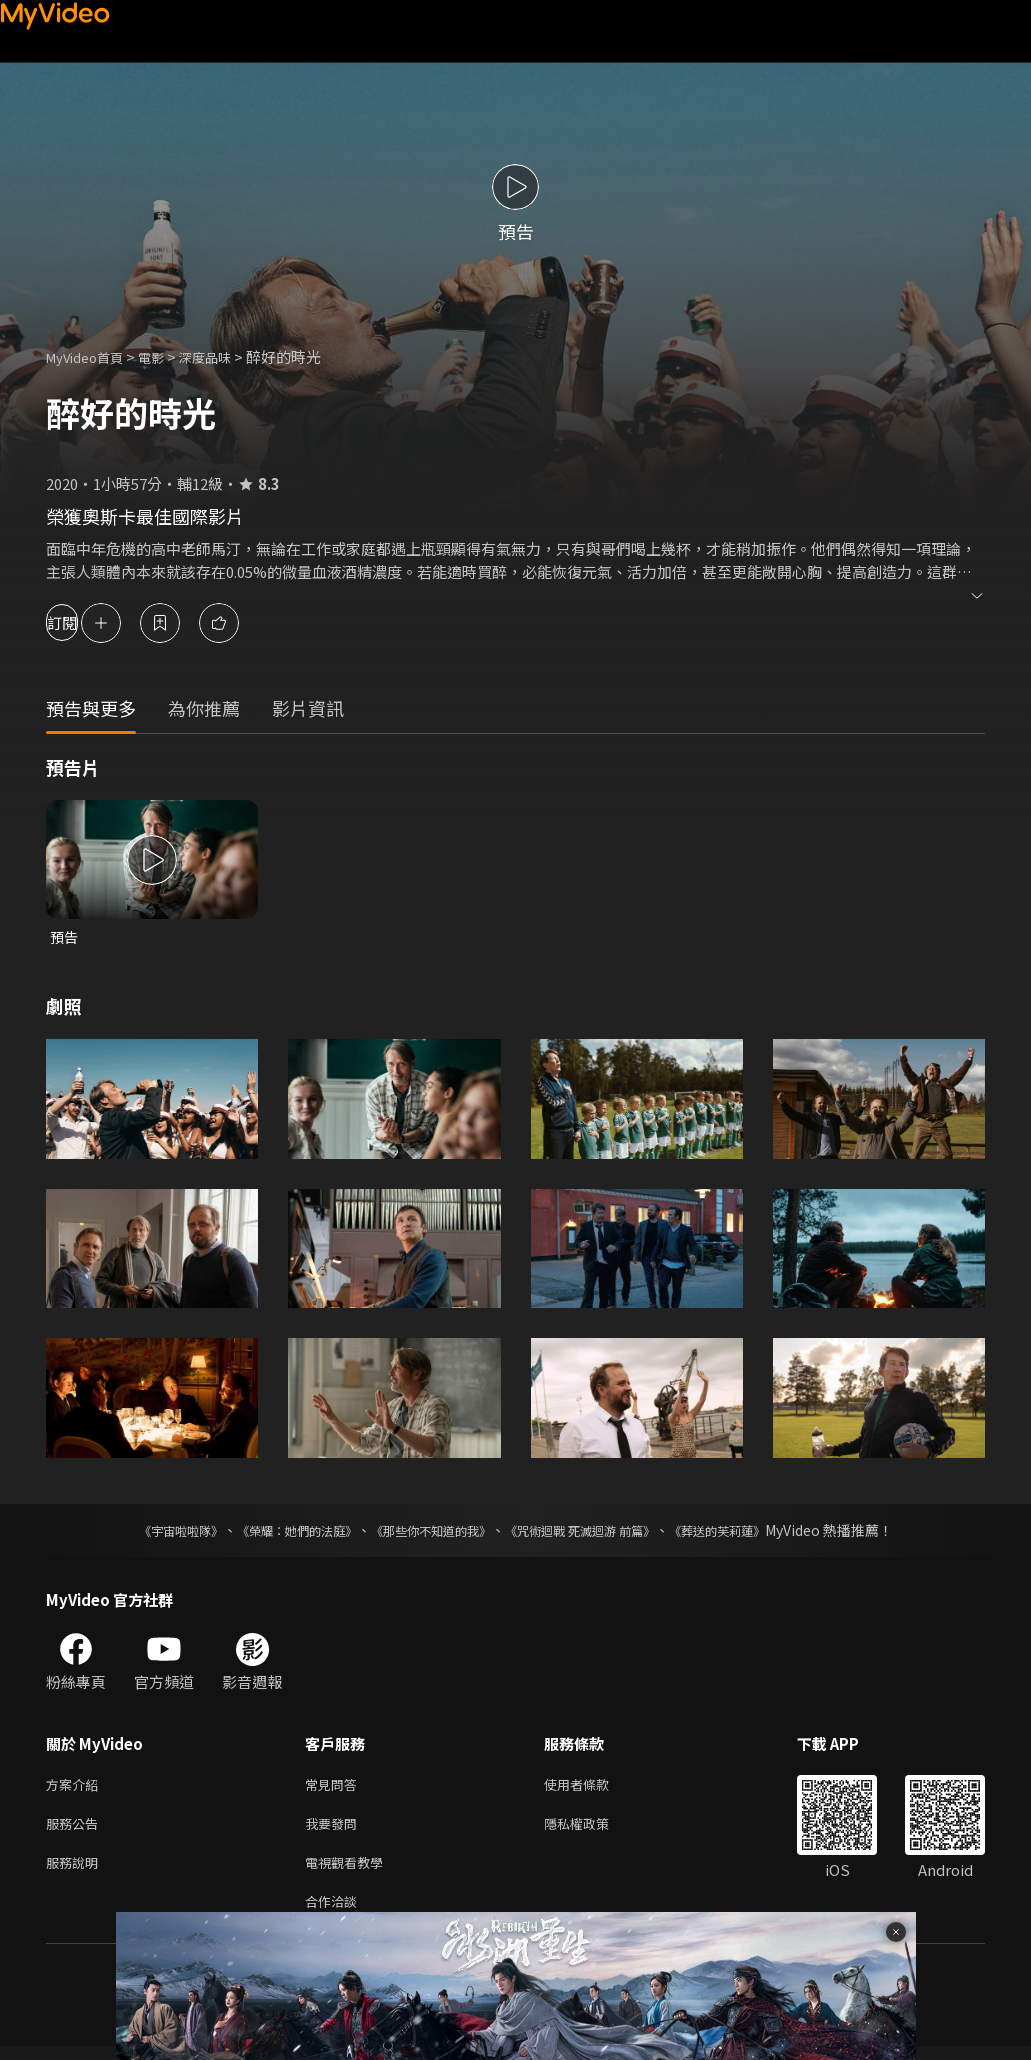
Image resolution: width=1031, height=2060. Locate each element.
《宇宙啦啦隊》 (141, 1532)
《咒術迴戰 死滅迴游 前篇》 (599, 1532)
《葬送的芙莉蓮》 (756, 1532)
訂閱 (86, 622)
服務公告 (76, 1829)
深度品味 (227, 356)
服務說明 (76, 1871)
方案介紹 (76, 1787)
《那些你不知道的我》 (428, 1532)
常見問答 (335, 1787)
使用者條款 (593, 1787)
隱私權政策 (593, 1829)
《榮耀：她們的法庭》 (274, 1532)
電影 (167, 356)
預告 (65, 937)
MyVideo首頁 (91, 356)
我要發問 (335, 1829)
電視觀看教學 (350, 1871)
